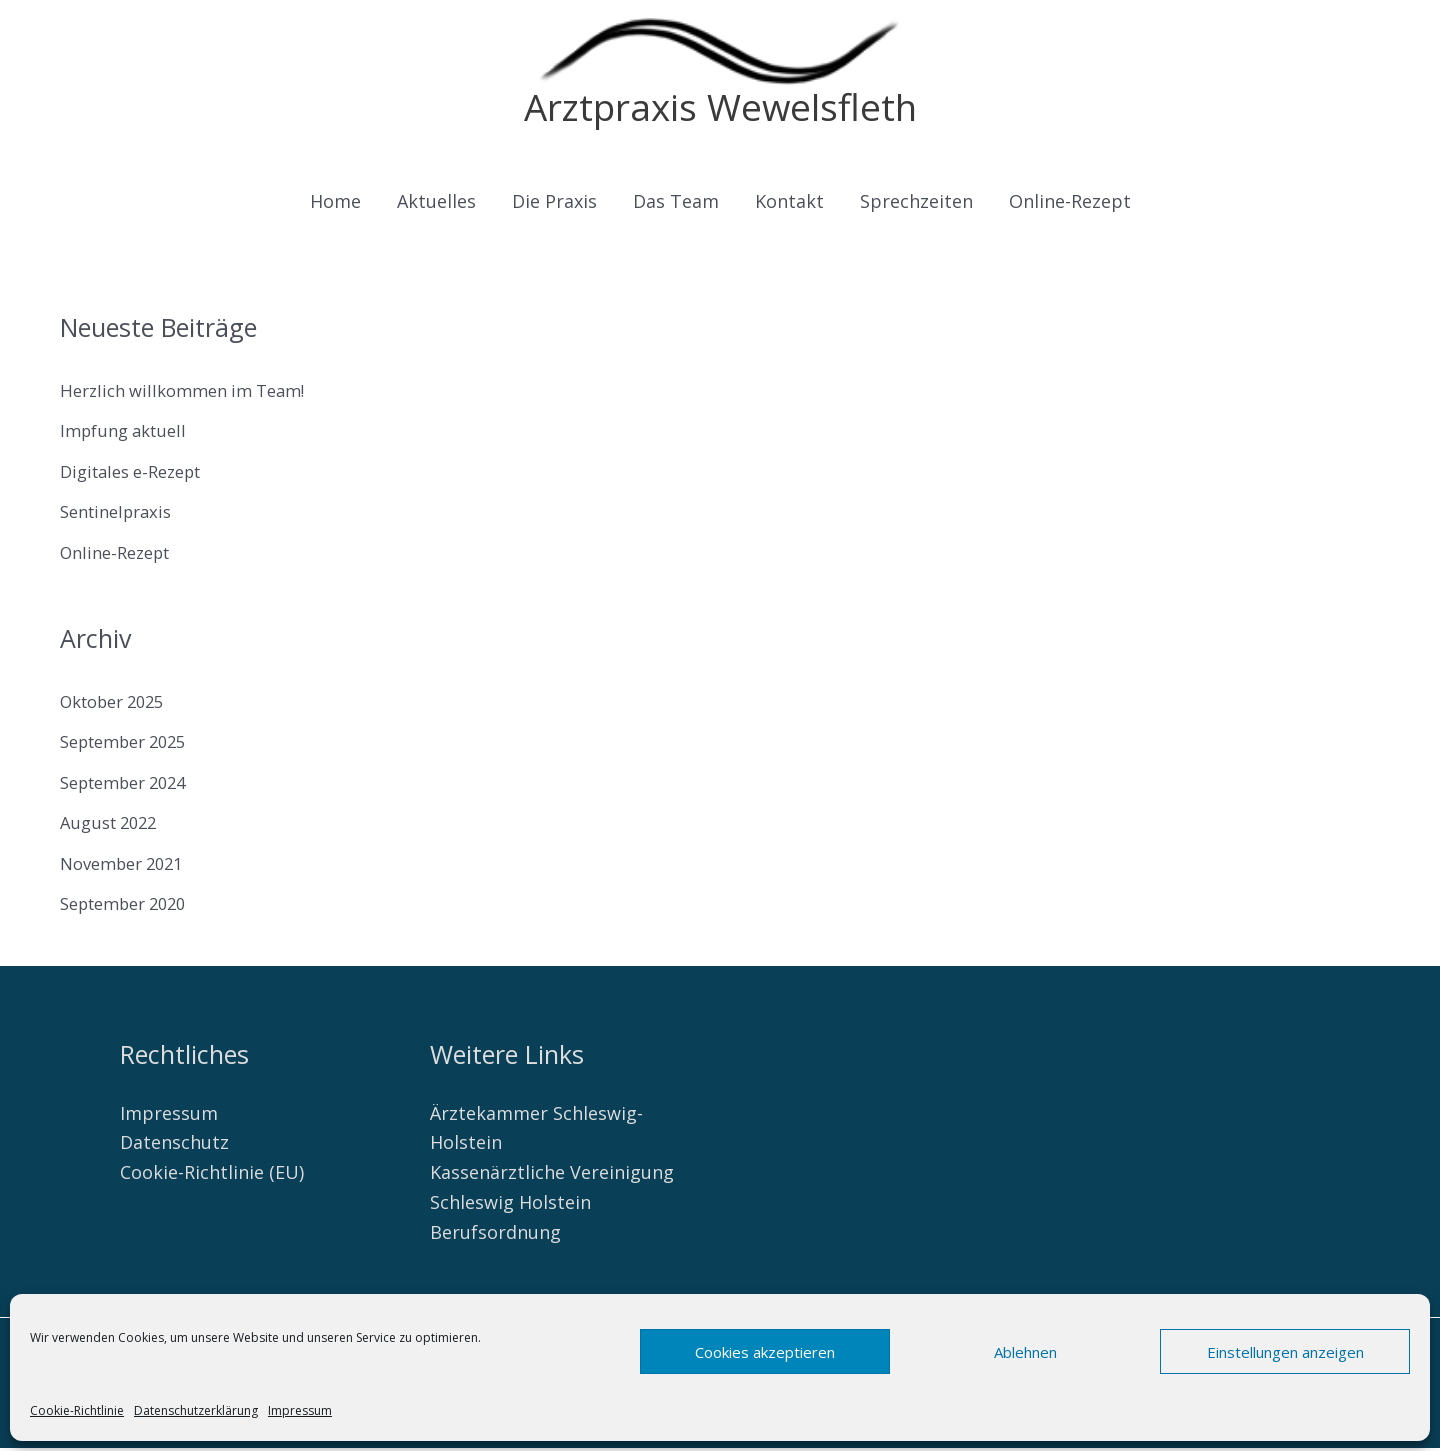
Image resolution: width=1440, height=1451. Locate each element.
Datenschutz (174, 1146)
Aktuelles (436, 205)
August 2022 (113, 826)
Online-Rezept (1070, 205)
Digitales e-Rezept (138, 475)
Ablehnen (1025, 1352)
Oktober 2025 (119, 705)
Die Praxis (554, 205)
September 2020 (131, 907)
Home (335, 205)
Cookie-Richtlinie (77, 1410)
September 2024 (131, 786)
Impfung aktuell (129, 434)
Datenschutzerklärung (196, 1410)
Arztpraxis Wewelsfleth (720, 108)
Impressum (300, 1410)
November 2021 (128, 867)
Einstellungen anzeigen (1285, 1352)
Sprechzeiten (916, 205)
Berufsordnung (495, 1235)
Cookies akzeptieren (765, 1352)
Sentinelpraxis (121, 515)
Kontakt (789, 205)
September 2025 (131, 745)
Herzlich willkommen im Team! (192, 394)
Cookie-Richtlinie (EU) (212, 1176)
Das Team (676, 205)
